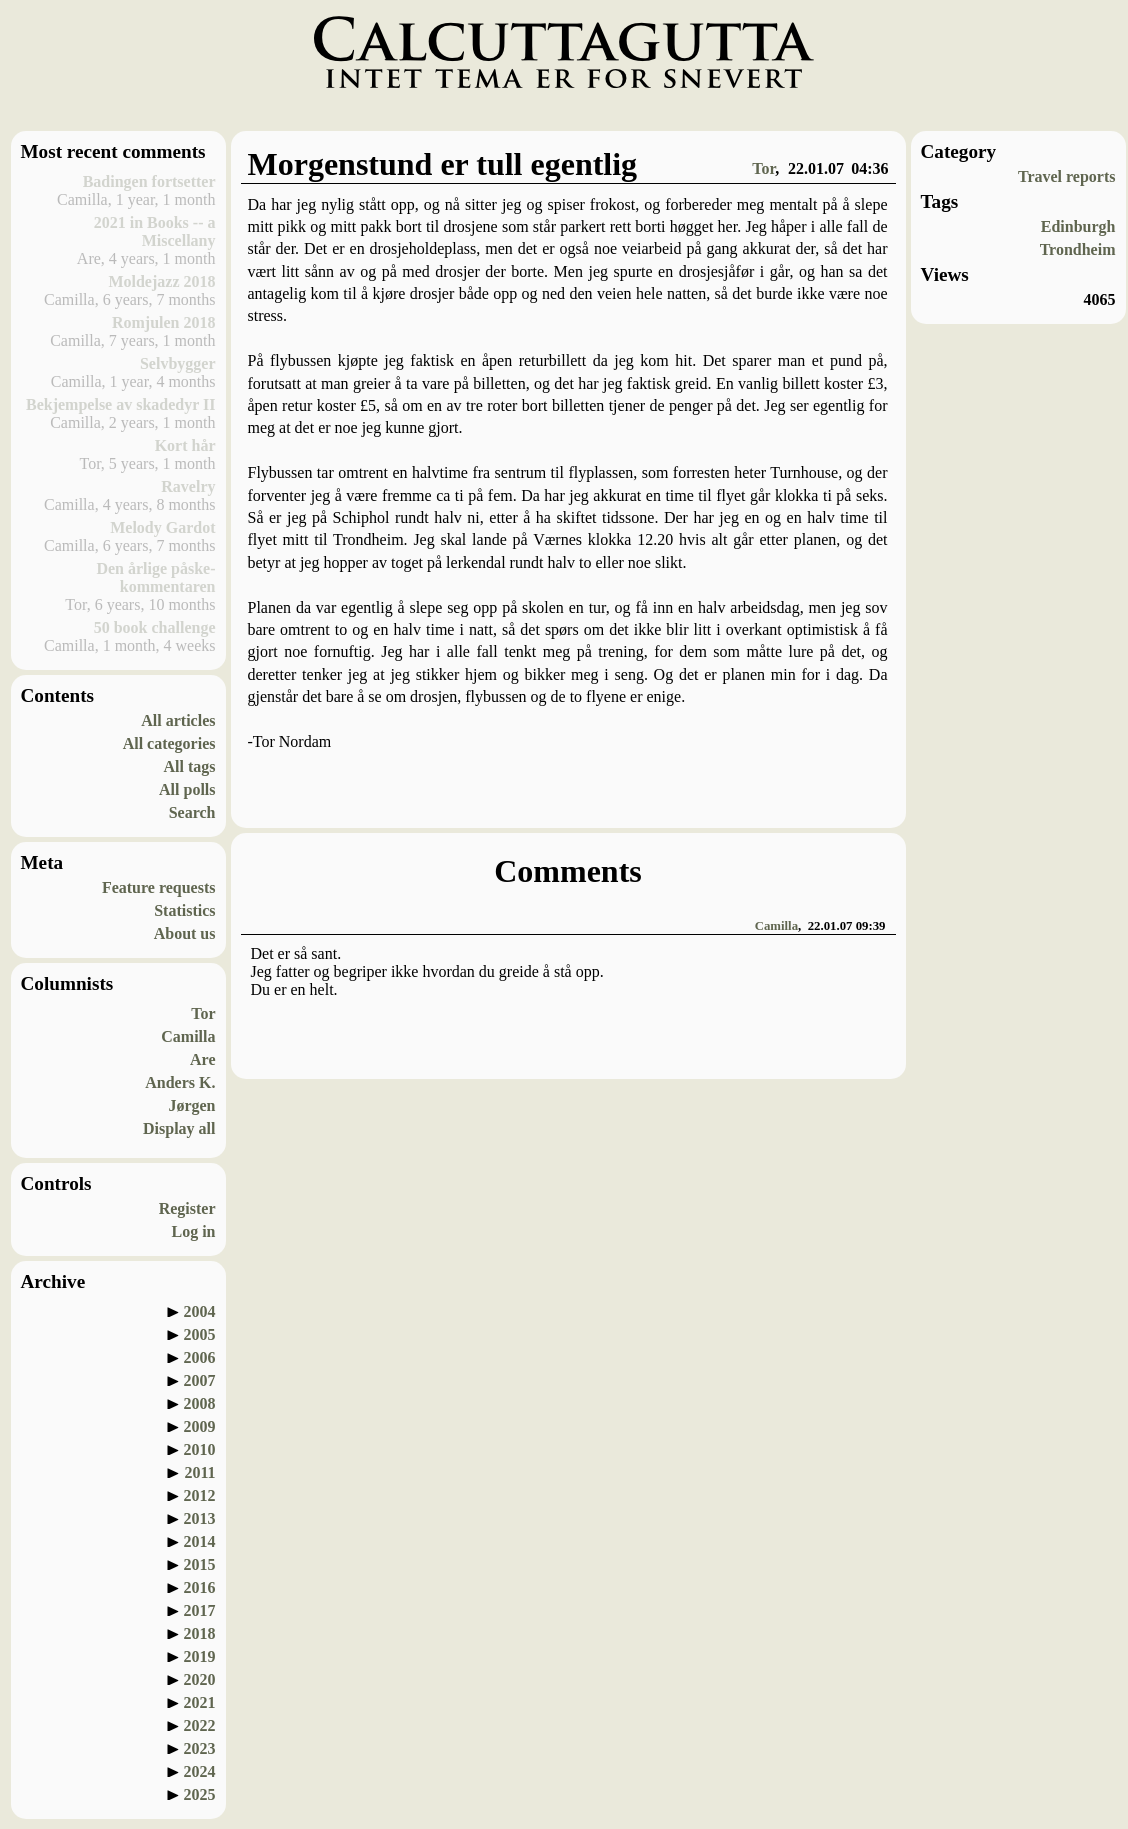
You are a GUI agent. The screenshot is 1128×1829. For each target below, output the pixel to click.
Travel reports (1067, 176)
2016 (200, 1587)
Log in (193, 1231)
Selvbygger (178, 363)
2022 (200, 1725)
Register (187, 1208)
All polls (187, 789)
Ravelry (188, 486)
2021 (200, 1702)
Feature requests (159, 887)
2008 (200, 1403)
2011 (199, 1472)
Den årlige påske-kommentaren (155, 577)
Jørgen (191, 1105)
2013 (200, 1518)
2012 (200, 1495)
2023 (200, 1748)
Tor (203, 1013)
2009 (200, 1426)
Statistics (184, 910)
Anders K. (180, 1082)
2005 (200, 1334)
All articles (178, 720)
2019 (200, 1656)
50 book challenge (155, 627)
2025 (200, 1794)
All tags (190, 766)
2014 (200, 1541)
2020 (200, 1679)
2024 (200, 1771)
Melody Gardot (162, 527)
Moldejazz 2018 (161, 281)
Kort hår (185, 445)
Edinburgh (1078, 226)
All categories (169, 743)
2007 (200, 1380)
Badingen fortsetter (149, 181)
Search (192, 812)
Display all (179, 1128)
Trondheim (1078, 249)
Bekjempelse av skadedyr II (121, 404)
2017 (200, 1610)
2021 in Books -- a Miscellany (155, 231)
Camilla (188, 1036)
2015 (200, 1564)
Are (202, 1059)
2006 (200, 1357)
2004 (200, 1311)
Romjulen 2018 (164, 322)
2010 (200, 1449)
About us (185, 933)
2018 (200, 1633)
